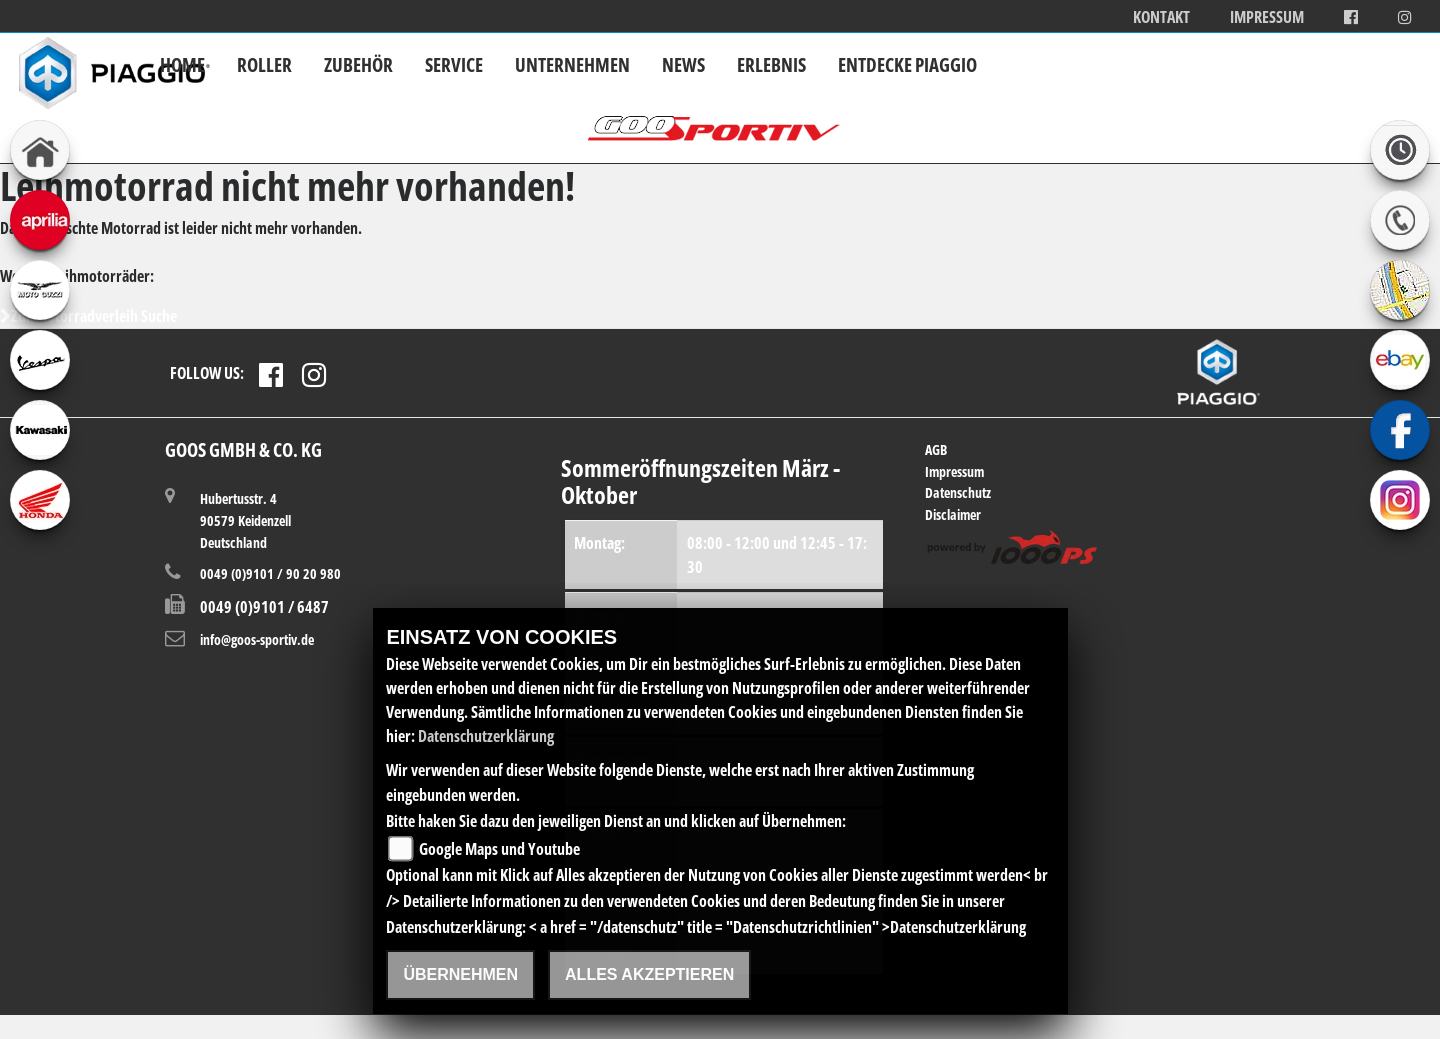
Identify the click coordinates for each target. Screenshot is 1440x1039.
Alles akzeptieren (649, 974)
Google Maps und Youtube (499, 849)
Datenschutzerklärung (486, 736)
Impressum (1267, 17)
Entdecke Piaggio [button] (907, 64)
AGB (936, 449)
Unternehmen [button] (572, 64)
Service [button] (454, 64)
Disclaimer (953, 514)
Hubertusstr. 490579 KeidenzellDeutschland (245, 519)
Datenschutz (958, 492)
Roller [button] (264, 64)
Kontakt (1161, 17)
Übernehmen (460, 974)
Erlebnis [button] (771, 64)
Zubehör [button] (358, 64)
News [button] (683, 64)
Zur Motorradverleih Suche (88, 316)
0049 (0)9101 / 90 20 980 (270, 573)
